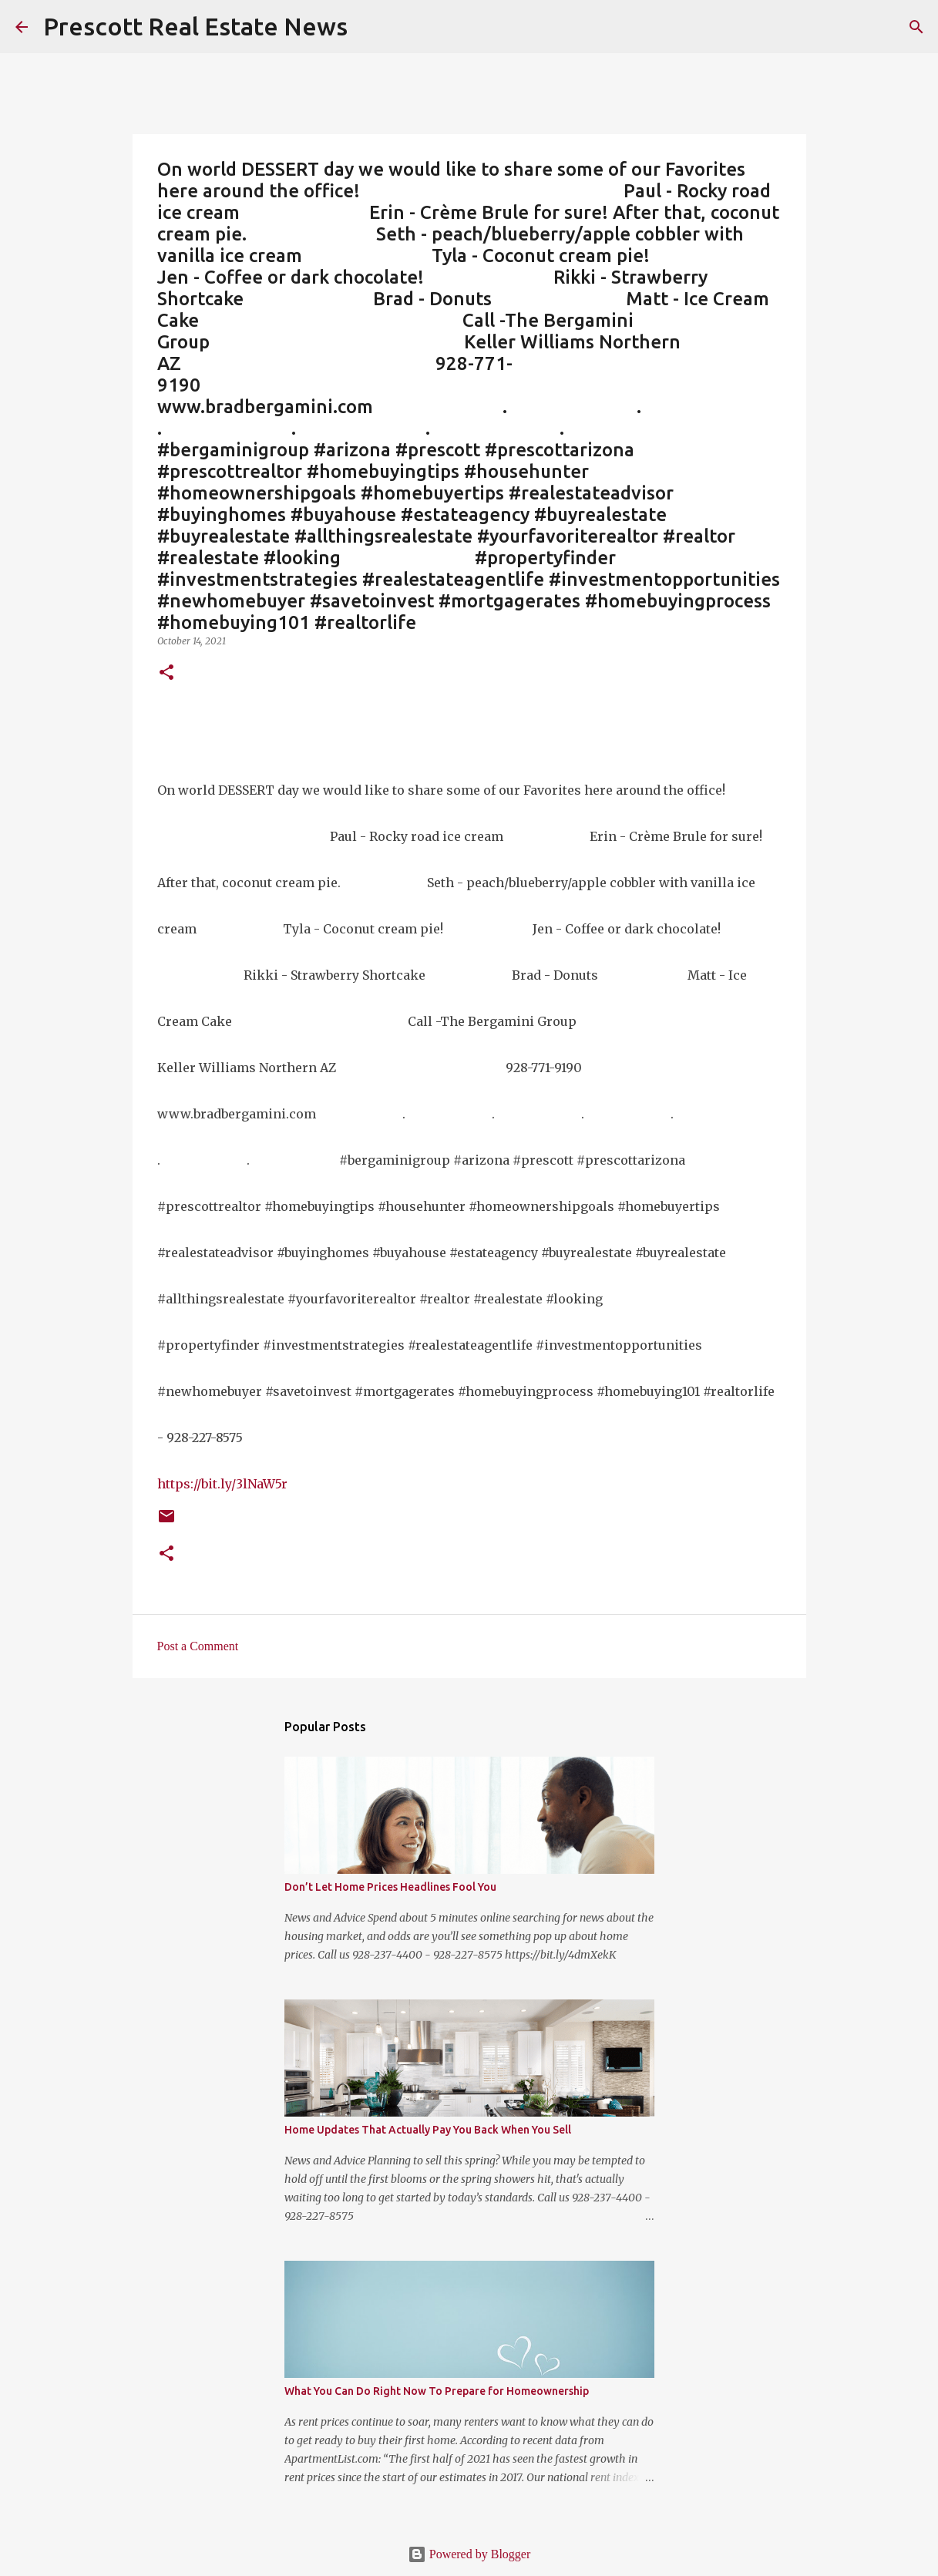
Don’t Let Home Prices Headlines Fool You (390, 1887)
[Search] (916, 26)
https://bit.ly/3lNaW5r (222, 1483)
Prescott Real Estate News (195, 26)
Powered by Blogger (469, 2554)
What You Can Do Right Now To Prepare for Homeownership (436, 2391)
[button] (166, 673)
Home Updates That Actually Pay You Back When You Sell (427, 2130)
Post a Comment (198, 1646)
